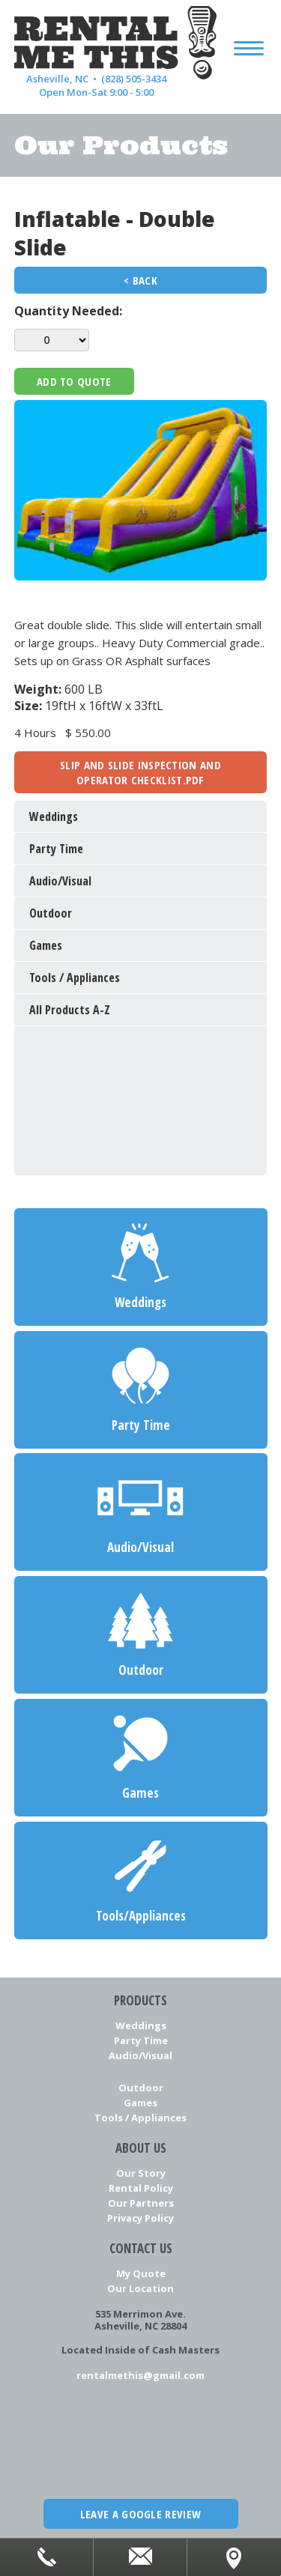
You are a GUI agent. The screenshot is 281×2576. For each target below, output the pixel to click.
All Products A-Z (69, 1009)
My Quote (141, 2273)
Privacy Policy (140, 2218)
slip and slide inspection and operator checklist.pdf (140, 772)
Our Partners (141, 2203)
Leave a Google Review (140, 2513)
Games (140, 2102)
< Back (140, 280)
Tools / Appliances (140, 2117)
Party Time (141, 2040)
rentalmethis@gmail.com (140, 2375)
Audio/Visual (140, 2055)
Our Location (140, 2288)
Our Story (141, 2173)
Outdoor (140, 2087)
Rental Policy (141, 2188)
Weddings (140, 2025)
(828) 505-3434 (133, 78)
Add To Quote (74, 381)
